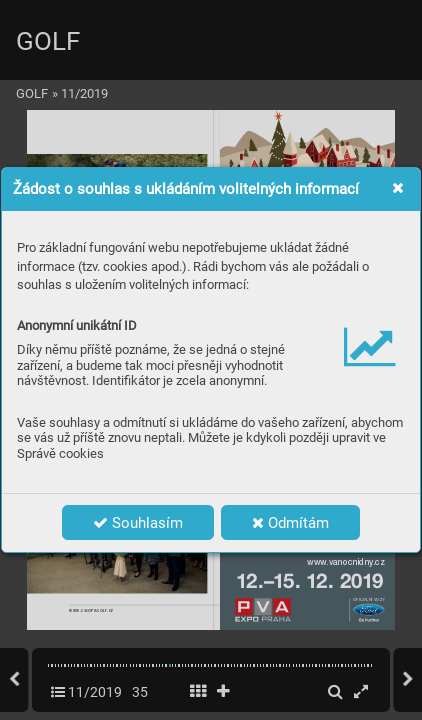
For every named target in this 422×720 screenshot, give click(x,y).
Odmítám (290, 523)
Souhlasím (138, 523)
